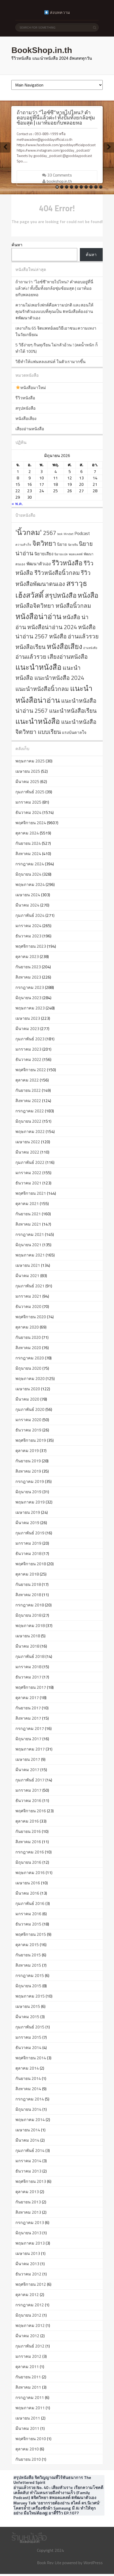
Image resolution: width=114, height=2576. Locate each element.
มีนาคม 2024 (27, 905)
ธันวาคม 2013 (28, 2171)
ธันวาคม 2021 (28, 1183)
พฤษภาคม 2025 (30, 761)
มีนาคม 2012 (27, 2336)
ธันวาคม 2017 (28, 1677)
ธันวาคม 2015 (28, 1924)
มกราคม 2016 (28, 1914)
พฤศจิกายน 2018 (30, 1564)
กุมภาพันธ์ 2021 (29, 1286)
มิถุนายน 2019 (28, 1492)
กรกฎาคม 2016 (29, 1852)
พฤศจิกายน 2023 (30, 946)
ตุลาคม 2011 (27, 2366)
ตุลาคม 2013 (27, 2191)
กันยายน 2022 (28, 1090)
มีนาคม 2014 (27, 2140)
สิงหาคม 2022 (28, 1100)
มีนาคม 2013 (27, 2264)
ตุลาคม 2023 (27, 956)
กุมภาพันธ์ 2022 (29, 1162)
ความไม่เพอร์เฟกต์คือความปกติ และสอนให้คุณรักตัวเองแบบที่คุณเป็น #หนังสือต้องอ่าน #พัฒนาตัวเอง (54, 311)
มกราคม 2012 (28, 2356)
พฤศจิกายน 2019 (30, 1440)
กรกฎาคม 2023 (29, 987)
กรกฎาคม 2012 (29, 2305)
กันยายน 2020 (28, 1337)
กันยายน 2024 (28, 843)
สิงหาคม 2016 (28, 1842)
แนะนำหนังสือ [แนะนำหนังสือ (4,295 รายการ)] (38, 667)
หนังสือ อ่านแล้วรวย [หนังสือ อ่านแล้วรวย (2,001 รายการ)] (74, 636)
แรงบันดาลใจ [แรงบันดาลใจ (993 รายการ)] (74, 732)
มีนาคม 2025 (27, 781)
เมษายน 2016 (27, 1883)
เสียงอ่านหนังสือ (29, 429)
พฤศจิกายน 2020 (30, 1317)
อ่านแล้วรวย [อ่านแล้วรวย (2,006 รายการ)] (30, 656)
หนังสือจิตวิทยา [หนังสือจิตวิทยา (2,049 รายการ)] (34, 605)
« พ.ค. (17, 504)
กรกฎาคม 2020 (29, 1358)
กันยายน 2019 (28, 1461)
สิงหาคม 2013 (28, 2212)
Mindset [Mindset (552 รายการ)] (68, 534)
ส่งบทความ (57, 12)
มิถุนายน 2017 (28, 1739)
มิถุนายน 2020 (28, 1368)
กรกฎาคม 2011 (29, 2397)
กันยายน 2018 (28, 1584)
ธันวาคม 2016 (28, 1800)
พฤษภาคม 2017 (30, 1749)
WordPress (93, 2563)
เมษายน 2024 (27, 895)
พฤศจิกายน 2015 (30, 1934)
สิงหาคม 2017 (28, 1718)
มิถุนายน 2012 (28, 2315)
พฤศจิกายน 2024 (30, 823)
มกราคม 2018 (28, 1667)
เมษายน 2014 (27, 2130)
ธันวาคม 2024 (28, 812)
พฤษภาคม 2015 (30, 1996)
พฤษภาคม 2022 (30, 1131)
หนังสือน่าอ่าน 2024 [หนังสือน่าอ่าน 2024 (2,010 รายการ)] (52, 627)
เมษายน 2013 (27, 2253)
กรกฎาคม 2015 (29, 1975)
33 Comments (57, 175)
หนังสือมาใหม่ (31, 387)
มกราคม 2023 (28, 1049)
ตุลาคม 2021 (27, 1203)
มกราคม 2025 (28, 802)
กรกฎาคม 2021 (29, 1234)
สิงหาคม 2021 (28, 1224)
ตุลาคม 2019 (27, 1450)
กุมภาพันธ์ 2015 (29, 2027)
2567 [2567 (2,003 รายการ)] (49, 533)
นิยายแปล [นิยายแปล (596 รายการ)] (61, 554)
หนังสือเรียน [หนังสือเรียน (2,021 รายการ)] (30, 646)
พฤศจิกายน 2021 (30, 1193)
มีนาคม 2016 (27, 1893)
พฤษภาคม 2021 (30, 1255)
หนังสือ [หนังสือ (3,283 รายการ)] (88, 595)
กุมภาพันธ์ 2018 (29, 1656)
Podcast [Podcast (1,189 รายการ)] (82, 533)
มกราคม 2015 (28, 2037)
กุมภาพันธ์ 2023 (29, 1039)
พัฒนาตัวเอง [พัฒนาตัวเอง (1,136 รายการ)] (38, 563)
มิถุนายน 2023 (28, 998)
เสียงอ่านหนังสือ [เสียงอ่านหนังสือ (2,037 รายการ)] (68, 656)
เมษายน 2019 (27, 1512)
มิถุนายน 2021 (28, 1245)
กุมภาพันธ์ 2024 (29, 915)
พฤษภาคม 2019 (30, 1502)
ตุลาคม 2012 (27, 2294)
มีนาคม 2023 (27, 1028)
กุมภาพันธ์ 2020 (29, 1409)
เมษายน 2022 (27, 1142)
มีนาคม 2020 (27, 1399)
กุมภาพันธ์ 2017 (29, 1780)
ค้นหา (17, 245)
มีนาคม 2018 (27, 1646)
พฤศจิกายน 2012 (30, 2284)
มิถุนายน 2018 (28, 1615)
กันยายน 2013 (28, 2202)
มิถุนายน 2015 (28, 1986)
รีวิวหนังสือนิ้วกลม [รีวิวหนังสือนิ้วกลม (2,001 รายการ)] (57, 572)
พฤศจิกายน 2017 (30, 1687)
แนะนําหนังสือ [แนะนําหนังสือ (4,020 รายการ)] (37, 721)
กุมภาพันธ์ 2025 (29, 792)
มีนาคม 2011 (27, 2428)
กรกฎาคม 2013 (29, 2222)
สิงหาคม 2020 (28, 1347)
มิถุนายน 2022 (28, 1121)
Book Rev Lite (49, 2563)
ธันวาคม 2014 (28, 2047)
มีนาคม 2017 (27, 1769)
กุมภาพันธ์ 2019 (29, 1533)
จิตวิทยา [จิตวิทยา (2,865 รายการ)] (44, 543)
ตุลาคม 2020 (27, 1327)
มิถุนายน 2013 (28, 2233)
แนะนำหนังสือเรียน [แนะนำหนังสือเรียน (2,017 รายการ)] (73, 710)
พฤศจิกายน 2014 (30, 2058)
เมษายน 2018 (27, 1636)
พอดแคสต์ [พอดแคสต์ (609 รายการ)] (76, 554)
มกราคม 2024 (28, 925)
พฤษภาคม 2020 (30, 1378)
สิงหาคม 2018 (28, 1595)
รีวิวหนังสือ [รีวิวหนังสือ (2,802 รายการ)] (67, 563)
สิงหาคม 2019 (28, 1471)
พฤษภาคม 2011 (30, 2408)
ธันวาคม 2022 (28, 1059)
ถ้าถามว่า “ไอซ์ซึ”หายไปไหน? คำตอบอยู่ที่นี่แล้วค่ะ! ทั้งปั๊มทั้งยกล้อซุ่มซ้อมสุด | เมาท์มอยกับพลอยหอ (56, 117)
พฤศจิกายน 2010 (30, 2439)
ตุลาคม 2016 (27, 1821)
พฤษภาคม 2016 (30, 1872)
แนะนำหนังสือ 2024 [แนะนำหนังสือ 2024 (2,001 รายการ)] (59, 677)
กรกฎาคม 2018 (29, 1605)
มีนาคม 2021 (27, 1275)
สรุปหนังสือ (25, 408)
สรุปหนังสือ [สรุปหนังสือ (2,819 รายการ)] (61, 595)
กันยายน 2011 (28, 2377)
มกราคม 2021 (28, 1296)
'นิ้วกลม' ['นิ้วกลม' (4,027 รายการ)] (28, 532)
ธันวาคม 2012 (28, 2274)
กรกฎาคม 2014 (29, 2099)
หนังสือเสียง (25, 418)
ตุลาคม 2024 (27, 833)
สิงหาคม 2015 (28, 1965)
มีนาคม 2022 (27, 1152)
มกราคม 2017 (28, 1790)
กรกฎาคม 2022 (29, 1111)
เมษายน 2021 (27, 1265)
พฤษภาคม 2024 (30, 884)
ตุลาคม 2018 (27, 1574)
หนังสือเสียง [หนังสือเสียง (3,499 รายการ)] (64, 646)
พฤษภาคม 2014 (30, 2119)
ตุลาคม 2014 (27, 2068)
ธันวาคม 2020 (28, 1306)
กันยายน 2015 (28, 1955)
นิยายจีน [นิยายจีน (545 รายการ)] (73, 545)
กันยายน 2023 (28, 967)
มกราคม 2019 (28, 1543)
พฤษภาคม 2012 (30, 2325)
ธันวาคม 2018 (28, 1553)
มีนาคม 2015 (27, 2017)
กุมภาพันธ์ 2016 (29, 1903)
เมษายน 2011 (27, 2418)
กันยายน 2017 (28, 1708)
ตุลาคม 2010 (27, 2449)
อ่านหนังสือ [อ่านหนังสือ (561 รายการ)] (90, 648)
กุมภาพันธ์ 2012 (29, 2346)
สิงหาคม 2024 (28, 853)
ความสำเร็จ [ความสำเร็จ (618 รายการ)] (23, 544)
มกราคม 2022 (28, 1173)
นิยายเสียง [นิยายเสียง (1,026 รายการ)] (43, 553)
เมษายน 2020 (27, 1389)
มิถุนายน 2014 (28, 2109)
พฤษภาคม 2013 (30, 2243)
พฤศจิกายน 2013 (30, 2181)
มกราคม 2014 (28, 2161)
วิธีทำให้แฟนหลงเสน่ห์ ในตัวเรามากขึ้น (50, 361)
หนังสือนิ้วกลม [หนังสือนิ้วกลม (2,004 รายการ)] (73, 605)
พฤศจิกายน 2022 (30, 1070)
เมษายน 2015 (27, 2006)
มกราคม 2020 (28, 1420)
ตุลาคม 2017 (27, 1697)
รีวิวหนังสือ (25, 398)
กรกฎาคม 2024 (29, 864)
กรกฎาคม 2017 (29, 1728)
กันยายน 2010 (28, 2459)
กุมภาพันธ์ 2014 (29, 2150)
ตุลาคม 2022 (27, 1080)
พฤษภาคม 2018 (30, 1625)
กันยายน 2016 (28, 1831)
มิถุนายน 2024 (28, 874)
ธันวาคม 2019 (28, 1430)
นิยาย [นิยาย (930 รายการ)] (62, 544)
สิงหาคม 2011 (28, 2387)
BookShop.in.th (41, 50)
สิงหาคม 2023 (28, 977)
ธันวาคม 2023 (28, 936)
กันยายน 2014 (28, 2078)
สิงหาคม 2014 (28, 2089)
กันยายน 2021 (28, 1214)
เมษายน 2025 (27, 771)
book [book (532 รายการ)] (59, 534)
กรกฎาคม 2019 (29, 1481)
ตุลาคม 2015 (27, 1944)
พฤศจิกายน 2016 (30, 1811)
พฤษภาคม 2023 (30, 1008)
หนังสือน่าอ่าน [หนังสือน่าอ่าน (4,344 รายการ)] (38, 616)
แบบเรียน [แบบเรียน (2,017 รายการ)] (49, 731)
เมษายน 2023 (27, 1018)
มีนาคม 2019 (27, 1522)
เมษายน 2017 (27, 1759)
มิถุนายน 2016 (28, 1862)
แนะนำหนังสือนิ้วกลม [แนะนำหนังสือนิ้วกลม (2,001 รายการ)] (42, 688)
